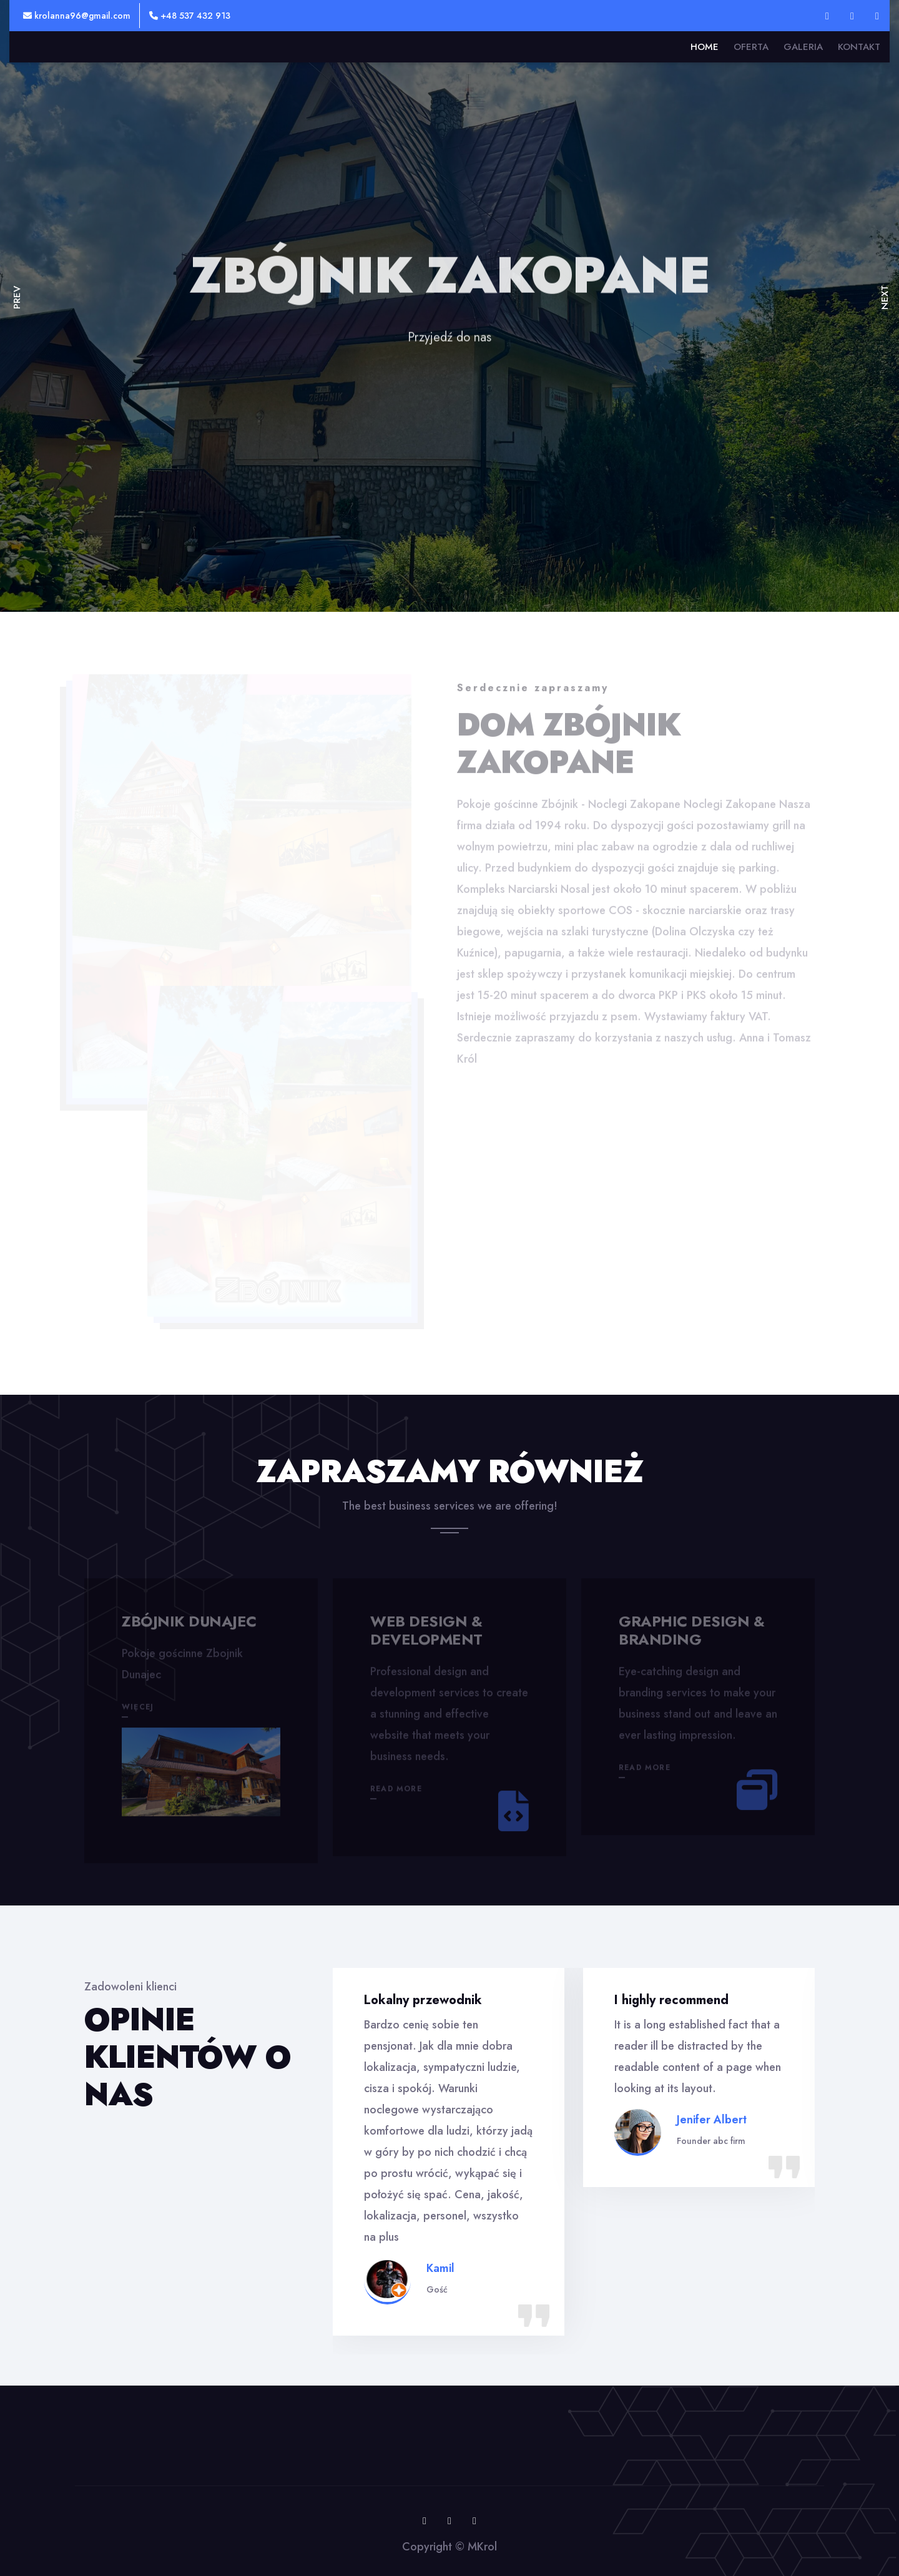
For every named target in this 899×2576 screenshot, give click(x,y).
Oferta (751, 47)
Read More (396, 1793)
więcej (138, 1711)
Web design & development (426, 1634)
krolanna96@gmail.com (76, 15)
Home (704, 47)
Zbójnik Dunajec (189, 1625)
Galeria (803, 47)
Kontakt (859, 47)
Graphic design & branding (691, 1634)
